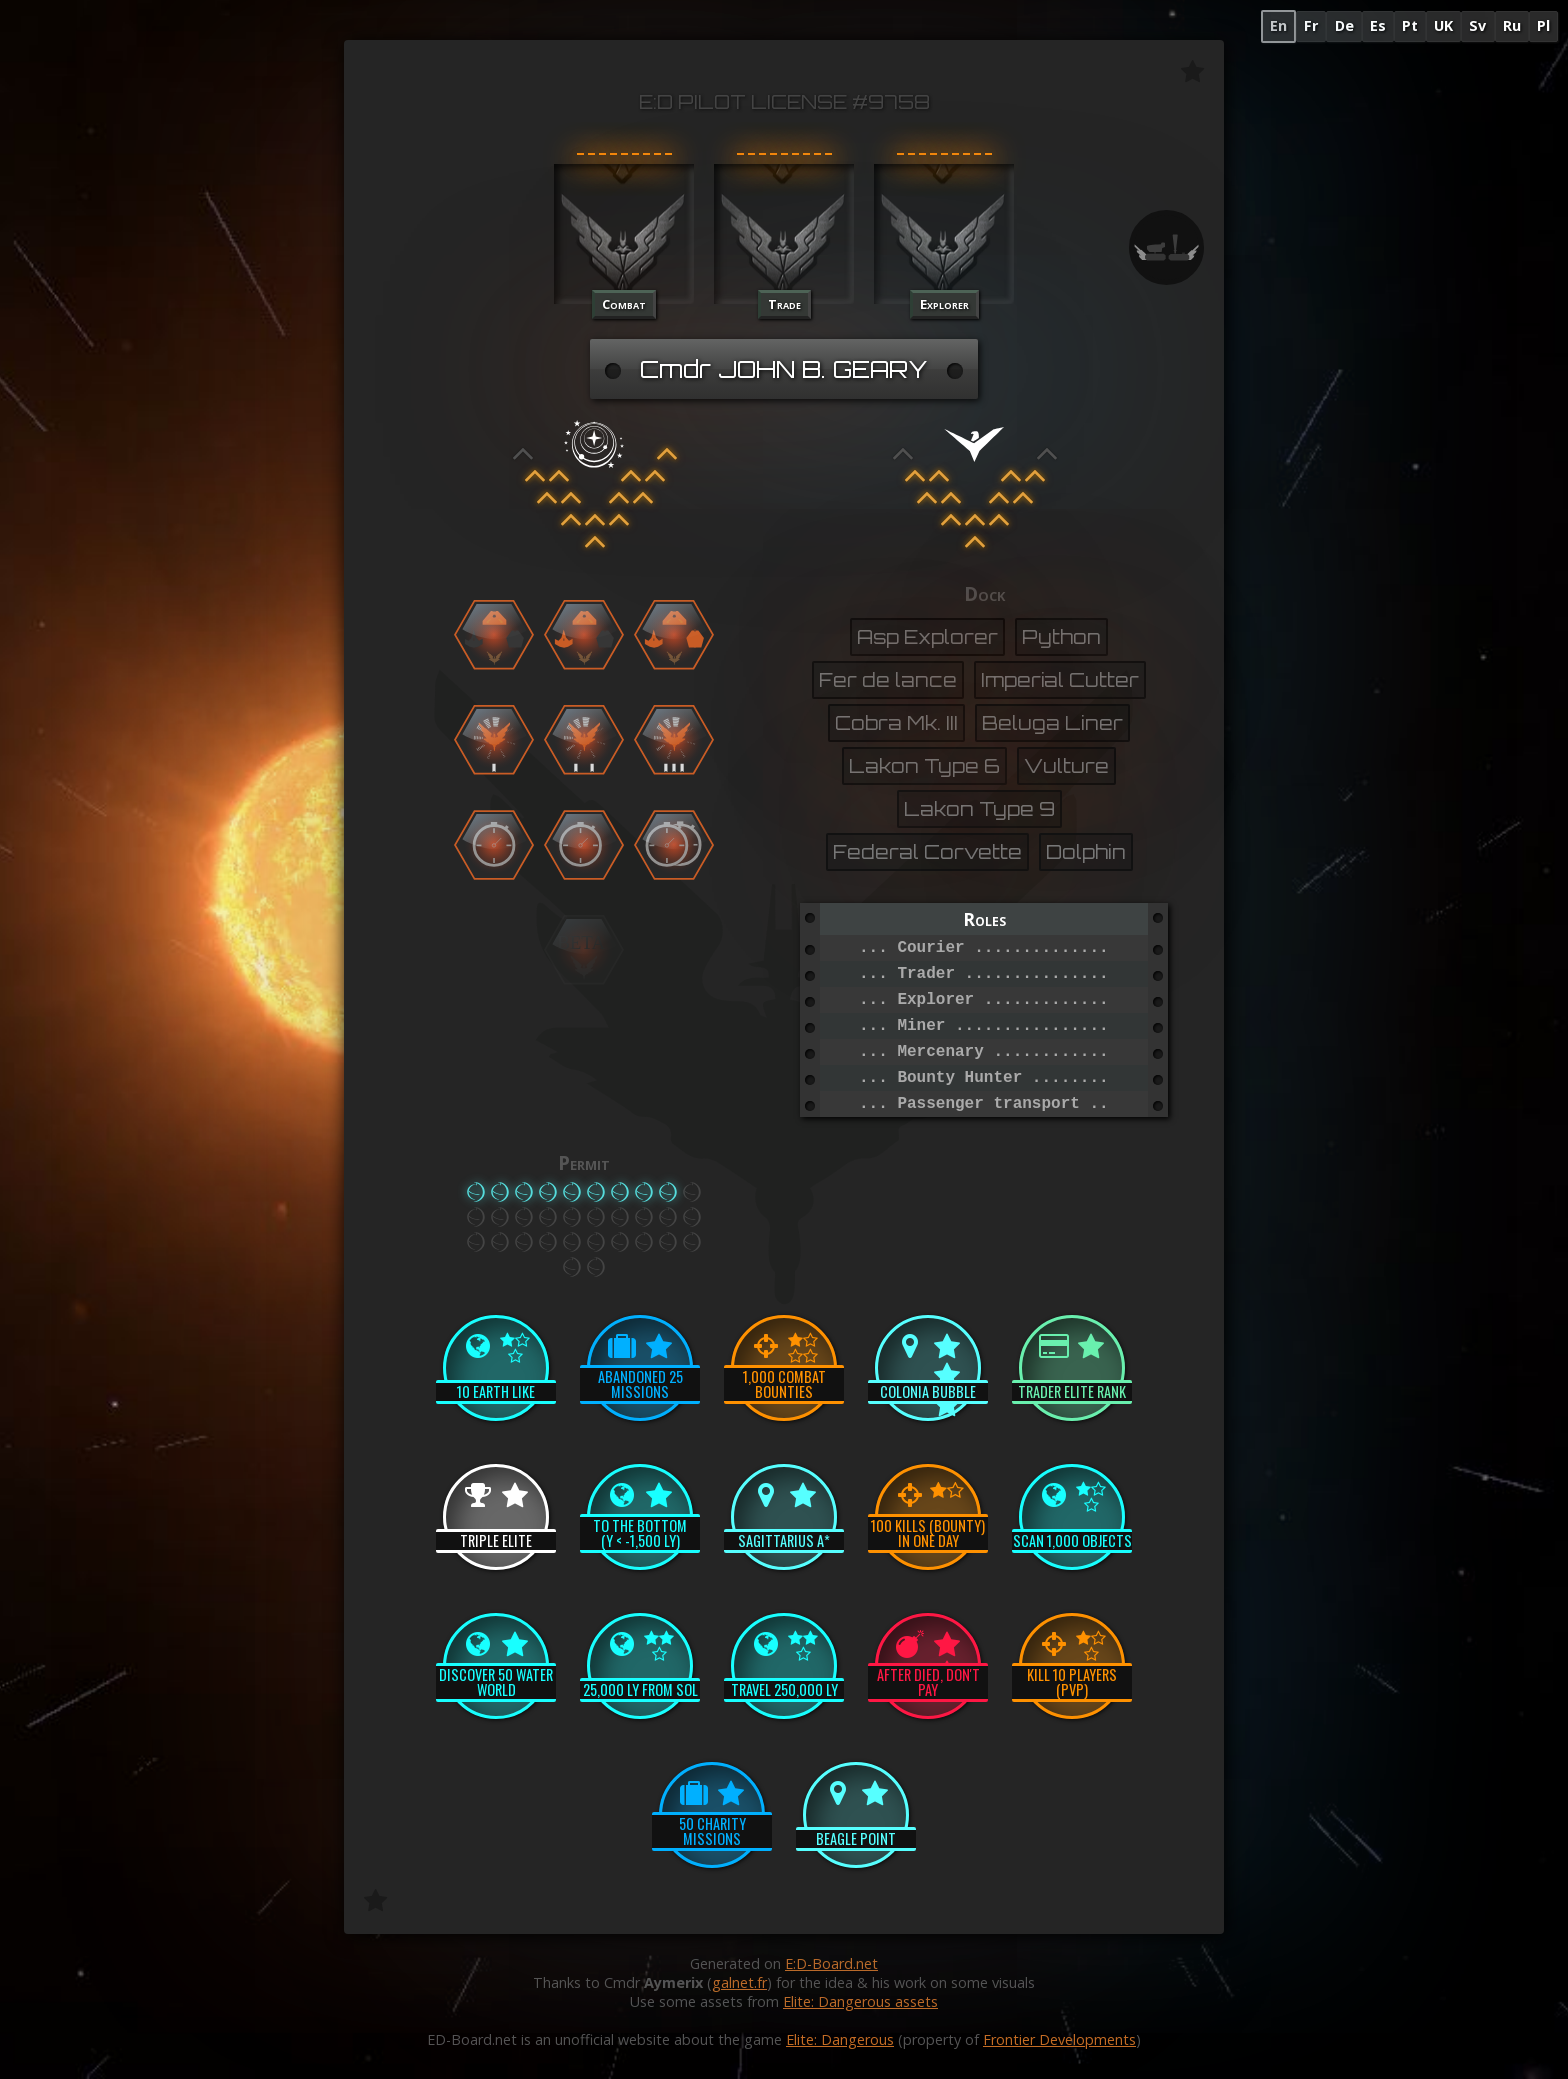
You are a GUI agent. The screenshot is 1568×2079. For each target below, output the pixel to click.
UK (1443, 25)
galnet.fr (739, 1982)
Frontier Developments (1059, 2039)
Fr (1311, 25)
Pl (1543, 25)
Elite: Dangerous (840, 2039)
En (1278, 25)
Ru (1512, 25)
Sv (1477, 25)
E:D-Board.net (831, 1963)
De (1344, 25)
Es (1378, 25)
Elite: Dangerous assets (860, 2001)
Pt (1410, 25)
